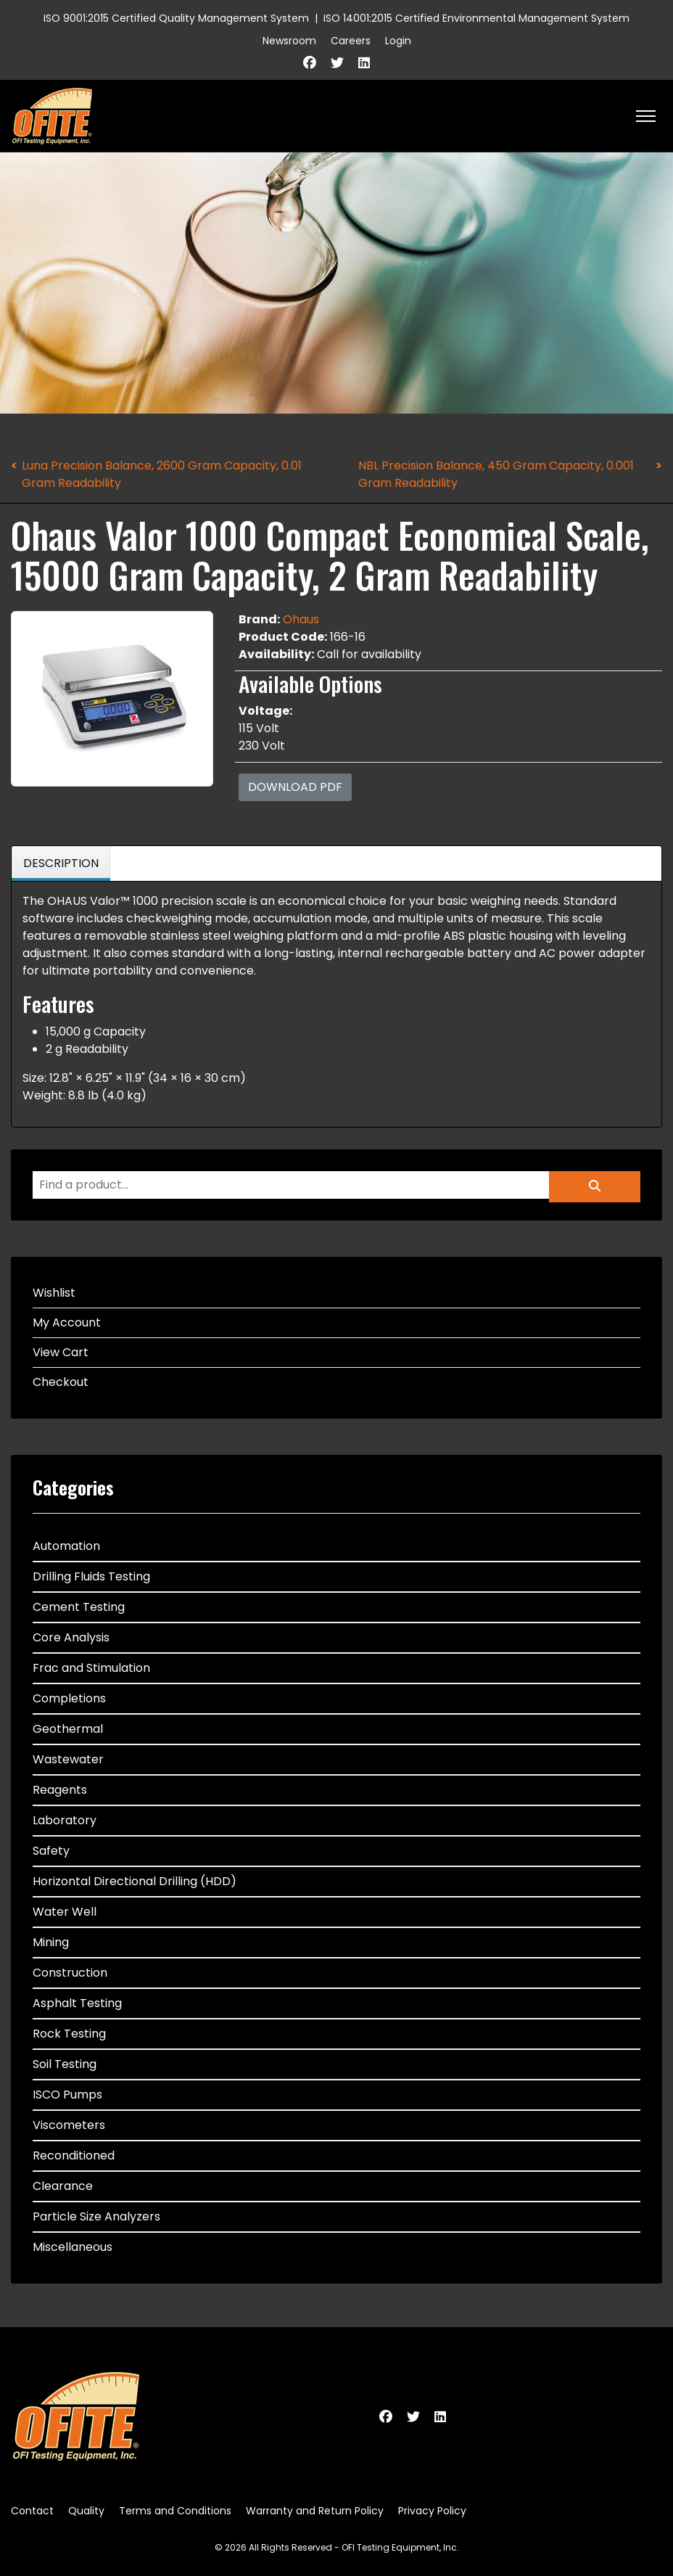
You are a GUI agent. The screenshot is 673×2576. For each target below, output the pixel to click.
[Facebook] (309, 63)
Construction (70, 1972)
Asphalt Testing (77, 2003)
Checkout (60, 1382)
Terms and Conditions (175, 2510)
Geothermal (68, 1728)
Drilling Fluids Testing (91, 1576)
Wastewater (68, 1759)
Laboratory (64, 1820)
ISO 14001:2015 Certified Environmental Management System (476, 18)
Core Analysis (71, 1637)
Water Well (64, 1911)
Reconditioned (74, 2155)
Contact (32, 2510)
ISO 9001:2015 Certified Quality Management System (176, 18)
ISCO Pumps (67, 2094)
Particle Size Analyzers (96, 2216)
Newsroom (289, 40)
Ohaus (301, 619)
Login (398, 40)
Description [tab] (61, 863)
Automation (66, 1546)
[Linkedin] (364, 63)
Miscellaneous (72, 2247)
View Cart (60, 1352)
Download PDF (295, 787)
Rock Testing (69, 2033)
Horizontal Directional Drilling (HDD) (134, 1881)
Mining (51, 1942)
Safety (51, 1850)
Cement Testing (79, 1607)
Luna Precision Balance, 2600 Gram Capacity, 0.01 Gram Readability (162, 474)
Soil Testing (64, 2064)
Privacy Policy (432, 2510)
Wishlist (54, 1292)
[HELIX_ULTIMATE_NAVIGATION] (645, 116)
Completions (69, 1698)
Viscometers (69, 2125)
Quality (86, 2510)
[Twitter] (337, 63)
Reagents (60, 1789)
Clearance (63, 2186)
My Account (67, 1322)
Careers (351, 40)
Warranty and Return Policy (315, 2510)
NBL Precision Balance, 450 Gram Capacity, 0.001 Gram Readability (496, 474)
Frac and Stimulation (91, 1668)
